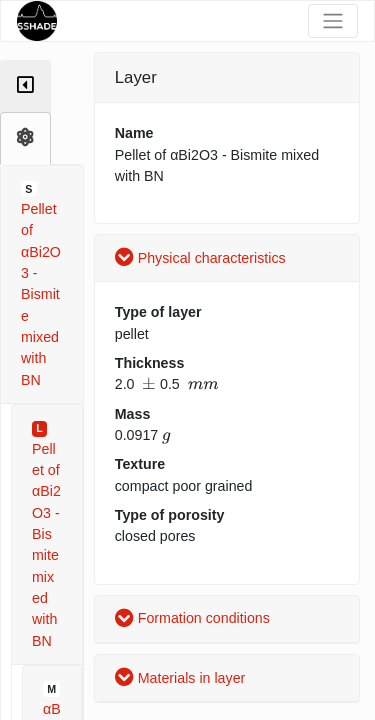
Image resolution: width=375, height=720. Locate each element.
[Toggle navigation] (333, 21)
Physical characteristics (200, 258)
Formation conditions (192, 618)
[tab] (25, 86)
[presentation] (149, 384)
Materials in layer (180, 678)
